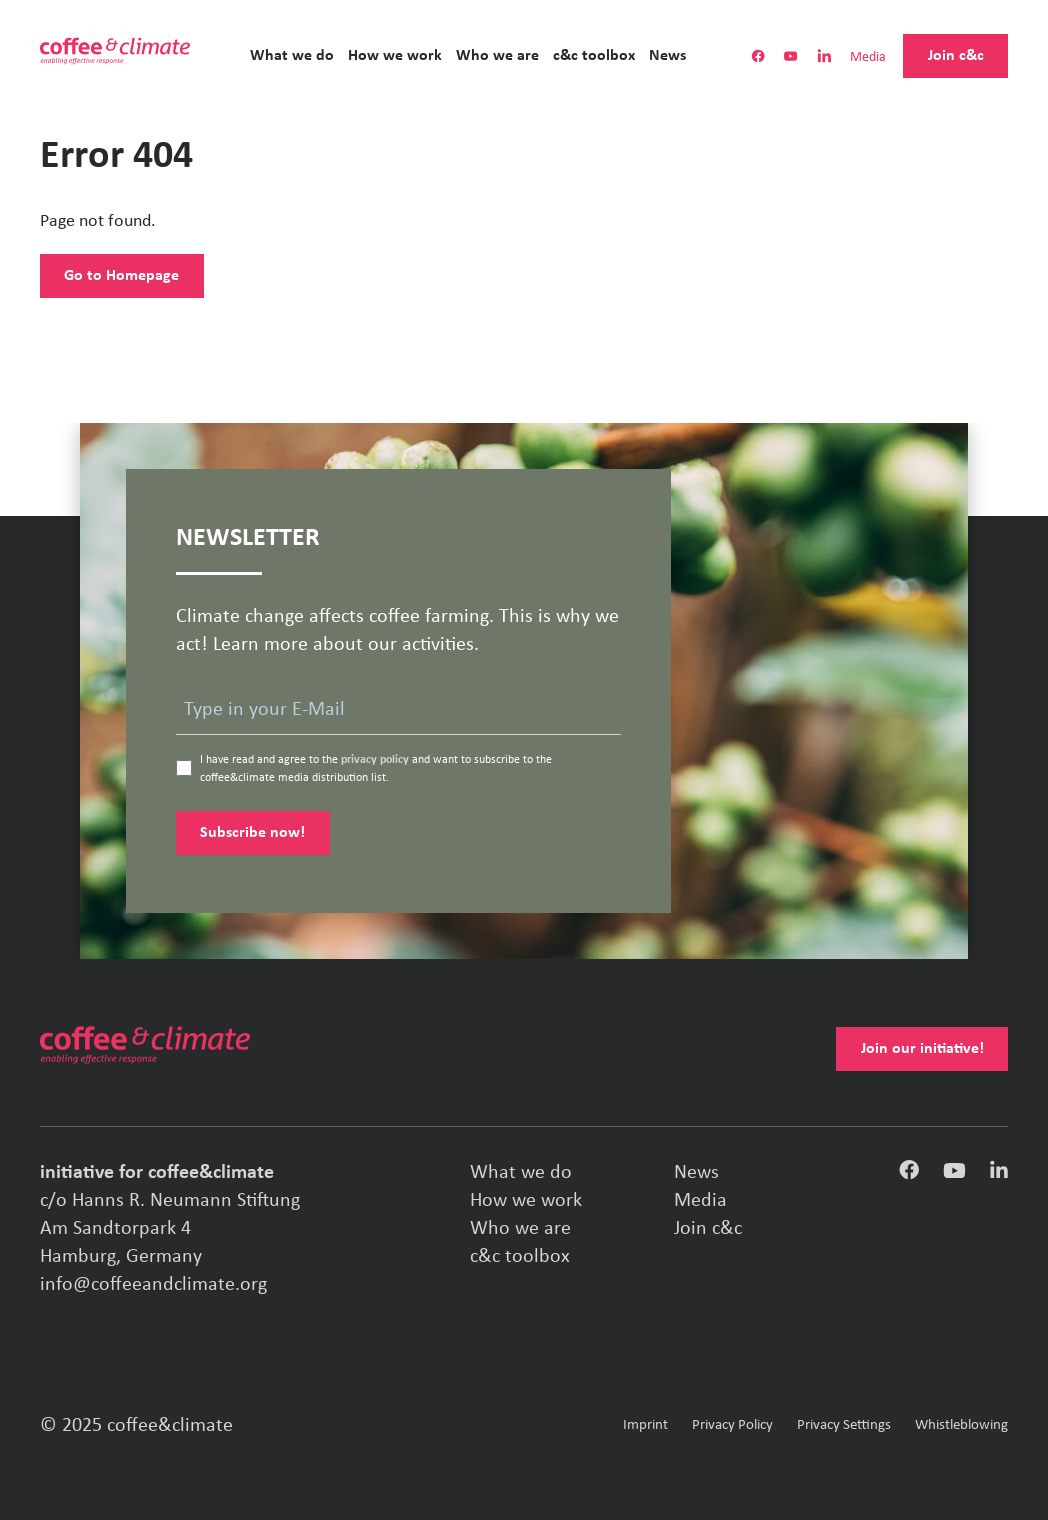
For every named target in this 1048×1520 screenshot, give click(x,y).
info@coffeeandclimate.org (153, 1285)
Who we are (497, 56)
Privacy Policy (732, 1425)
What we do (292, 56)
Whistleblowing (961, 1425)
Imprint (645, 1425)
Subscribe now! (252, 833)
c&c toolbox (594, 56)
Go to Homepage (121, 276)
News (667, 56)
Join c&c (956, 56)
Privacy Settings (844, 1425)
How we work (395, 56)
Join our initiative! (922, 1049)
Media (868, 58)
